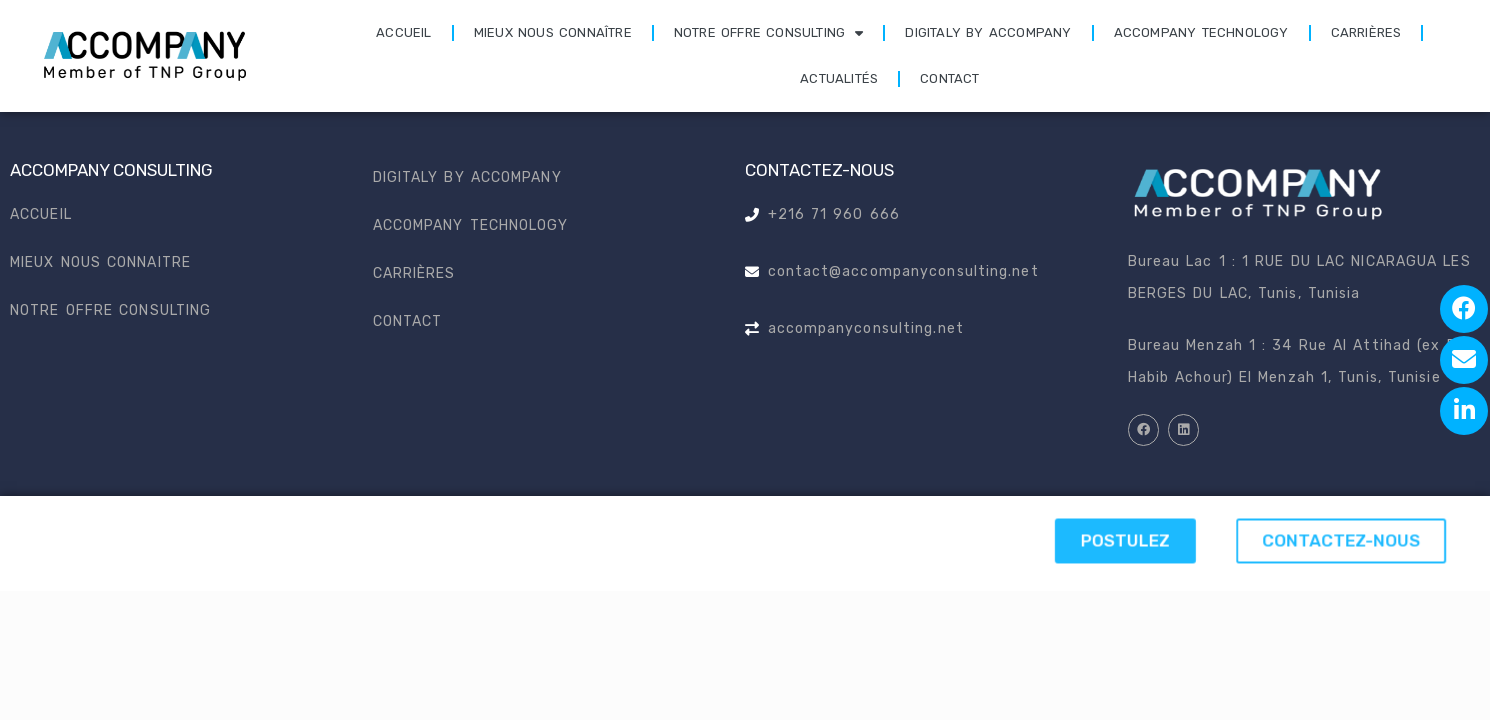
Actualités (839, 78)
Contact (949, 78)
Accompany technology (1201, 32)
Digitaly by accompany (988, 32)
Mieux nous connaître (553, 32)
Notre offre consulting (769, 33)
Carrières (1366, 32)
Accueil (403, 32)
